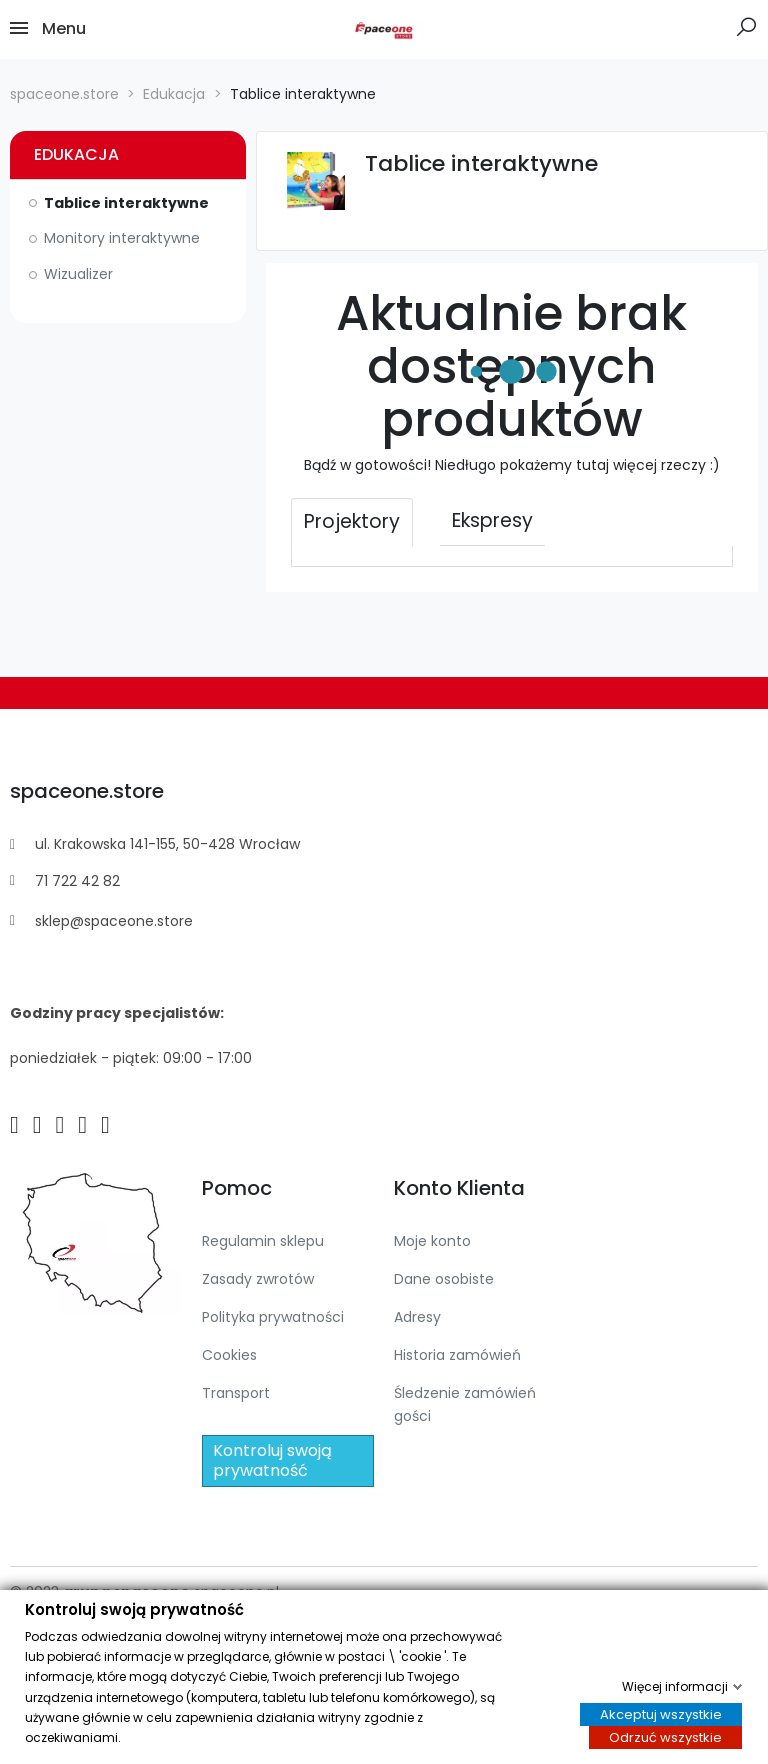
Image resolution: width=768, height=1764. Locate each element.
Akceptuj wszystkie (661, 1714)
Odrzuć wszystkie (665, 1738)
